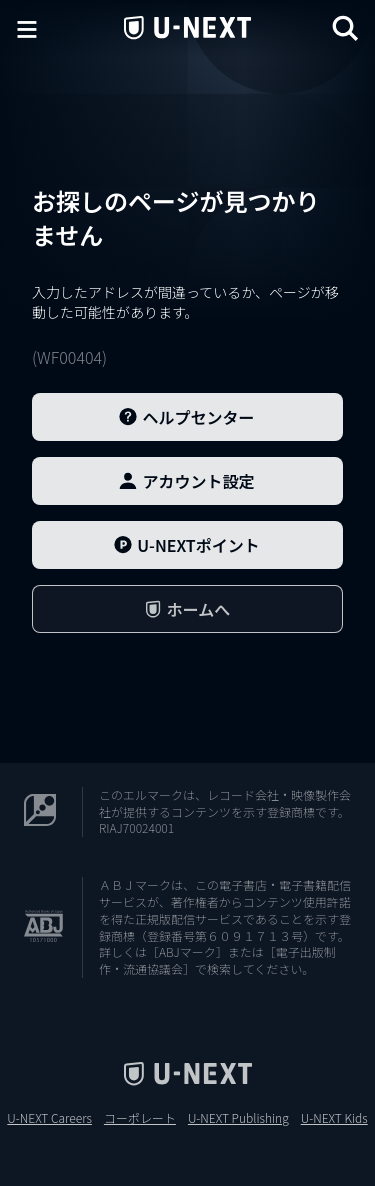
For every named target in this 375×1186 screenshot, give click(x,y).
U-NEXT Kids (334, 1118)
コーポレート (140, 1118)
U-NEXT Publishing (238, 1118)
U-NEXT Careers (49, 1118)
